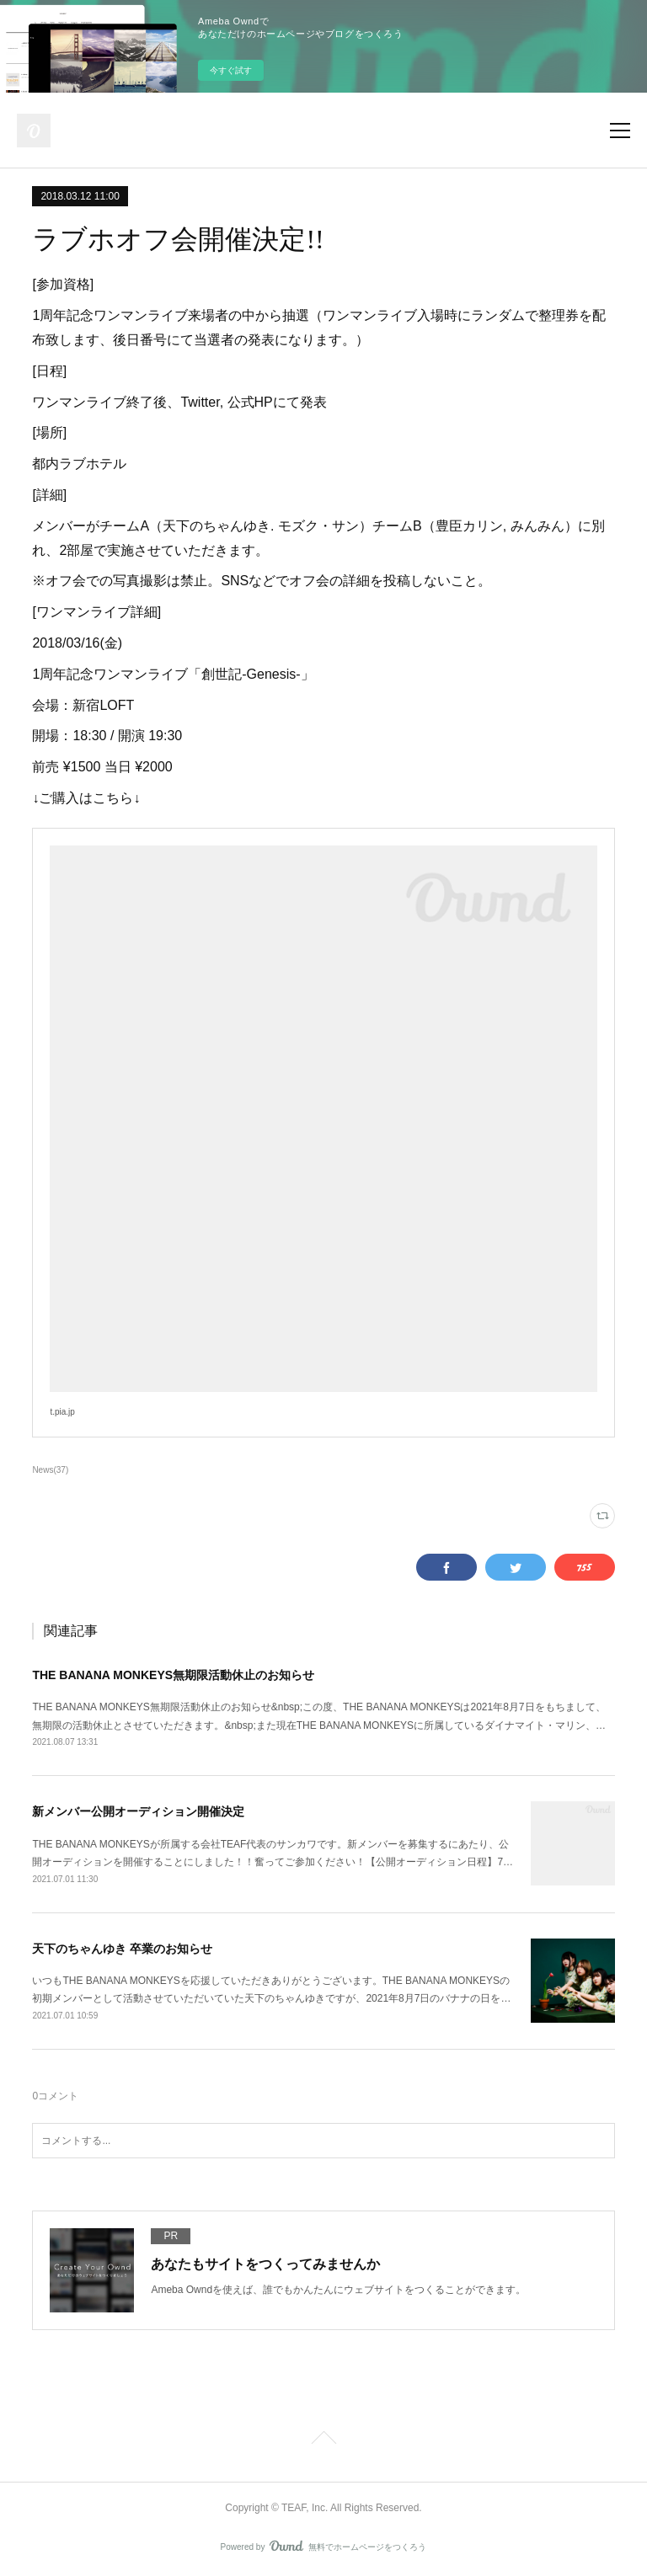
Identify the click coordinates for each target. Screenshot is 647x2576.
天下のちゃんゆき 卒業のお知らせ (122, 1948)
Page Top (323, 2440)
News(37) (50, 1470)
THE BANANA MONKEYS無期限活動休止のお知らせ (173, 1675)
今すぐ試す (231, 70)
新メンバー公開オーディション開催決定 (138, 1811)
